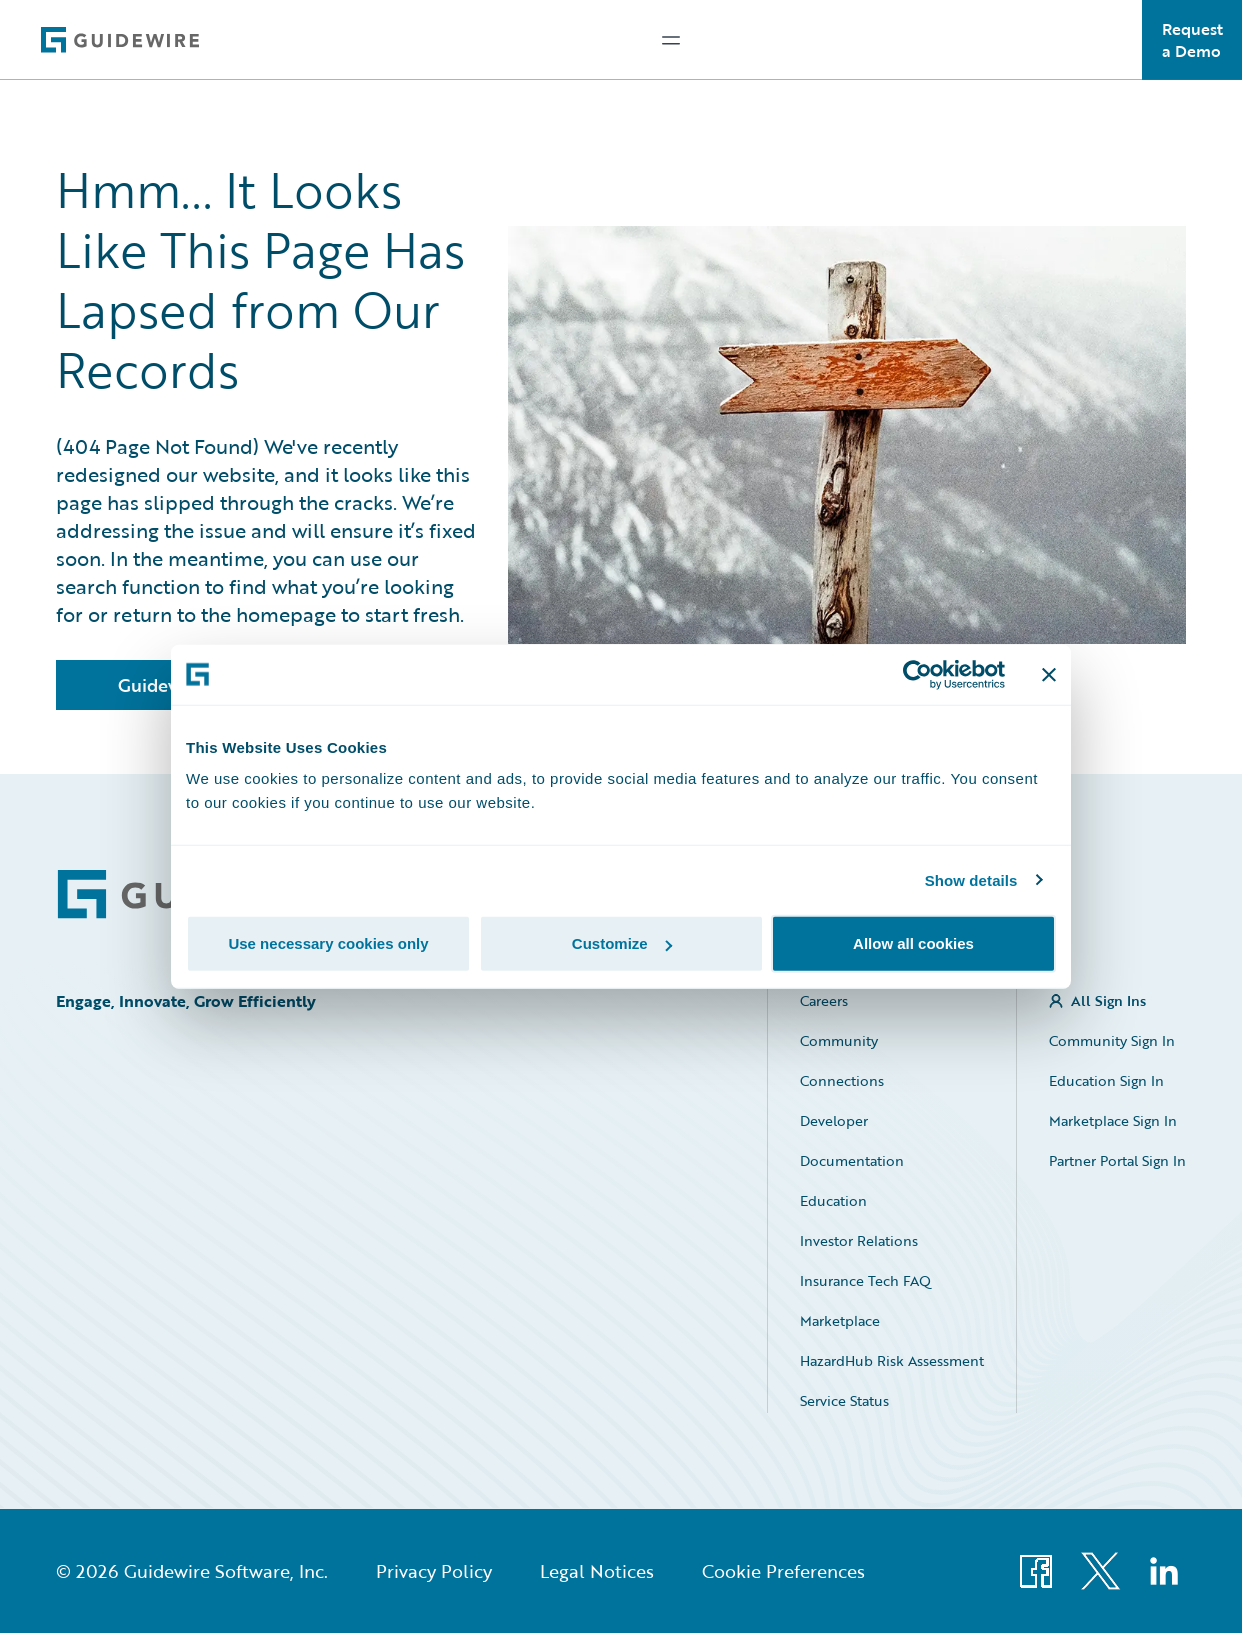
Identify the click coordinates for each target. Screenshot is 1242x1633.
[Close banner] (1049, 674)
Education (833, 1200)
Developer (834, 1120)
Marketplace (840, 1320)
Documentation (852, 1160)
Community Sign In (1112, 1040)
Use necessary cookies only (328, 943)
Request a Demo (1192, 40)
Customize (622, 943)
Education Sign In (1106, 1080)
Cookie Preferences (783, 1571)
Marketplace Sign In (1113, 1120)
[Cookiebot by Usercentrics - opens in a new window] (917, 674)
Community (839, 1040)
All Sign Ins (1108, 1000)
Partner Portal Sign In (1117, 1160)
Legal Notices (597, 1571)
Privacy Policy (434, 1571)
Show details (971, 879)
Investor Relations (859, 1240)
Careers (824, 1000)
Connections (842, 1080)
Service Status (844, 1400)
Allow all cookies (913, 943)
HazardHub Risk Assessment (892, 1360)
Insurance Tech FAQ (865, 1280)
